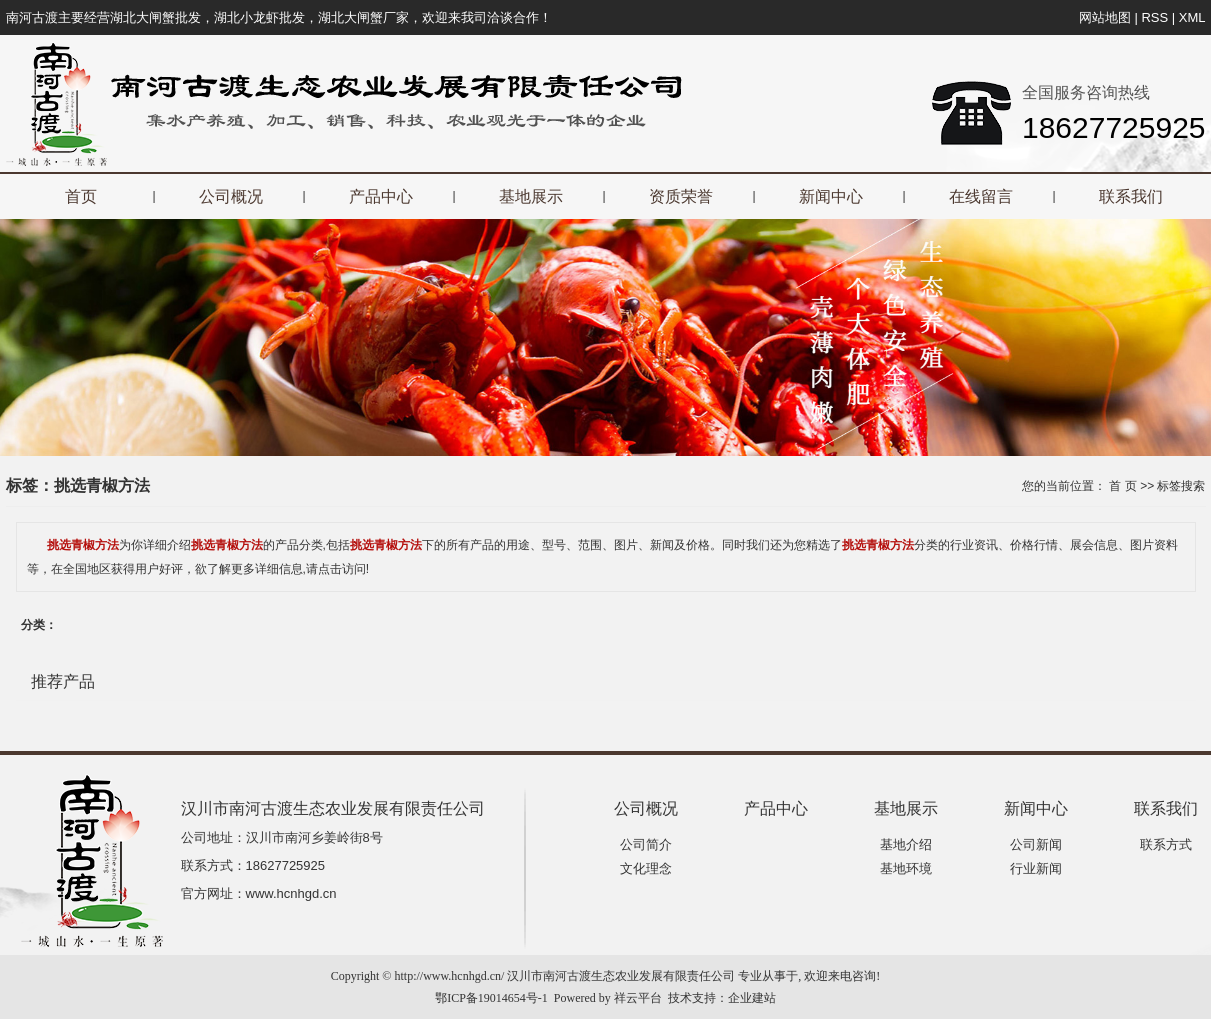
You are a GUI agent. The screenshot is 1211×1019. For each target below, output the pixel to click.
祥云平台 (638, 998)
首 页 (1122, 486)
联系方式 (1166, 844)
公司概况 (231, 196)
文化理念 (646, 868)
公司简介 (646, 844)
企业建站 (752, 998)
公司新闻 (1036, 844)
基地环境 (906, 868)
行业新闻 (1036, 868)
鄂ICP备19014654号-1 (491, 998)
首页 (81, 196)
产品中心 (381, 196)
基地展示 (531, 196)
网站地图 (1105, 17)
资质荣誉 (681, 196)
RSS (1154, 17)
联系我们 (1131, 196)
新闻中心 (831, 196)
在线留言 (981, 196)
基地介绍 (906, 844)
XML (1192, 17)
